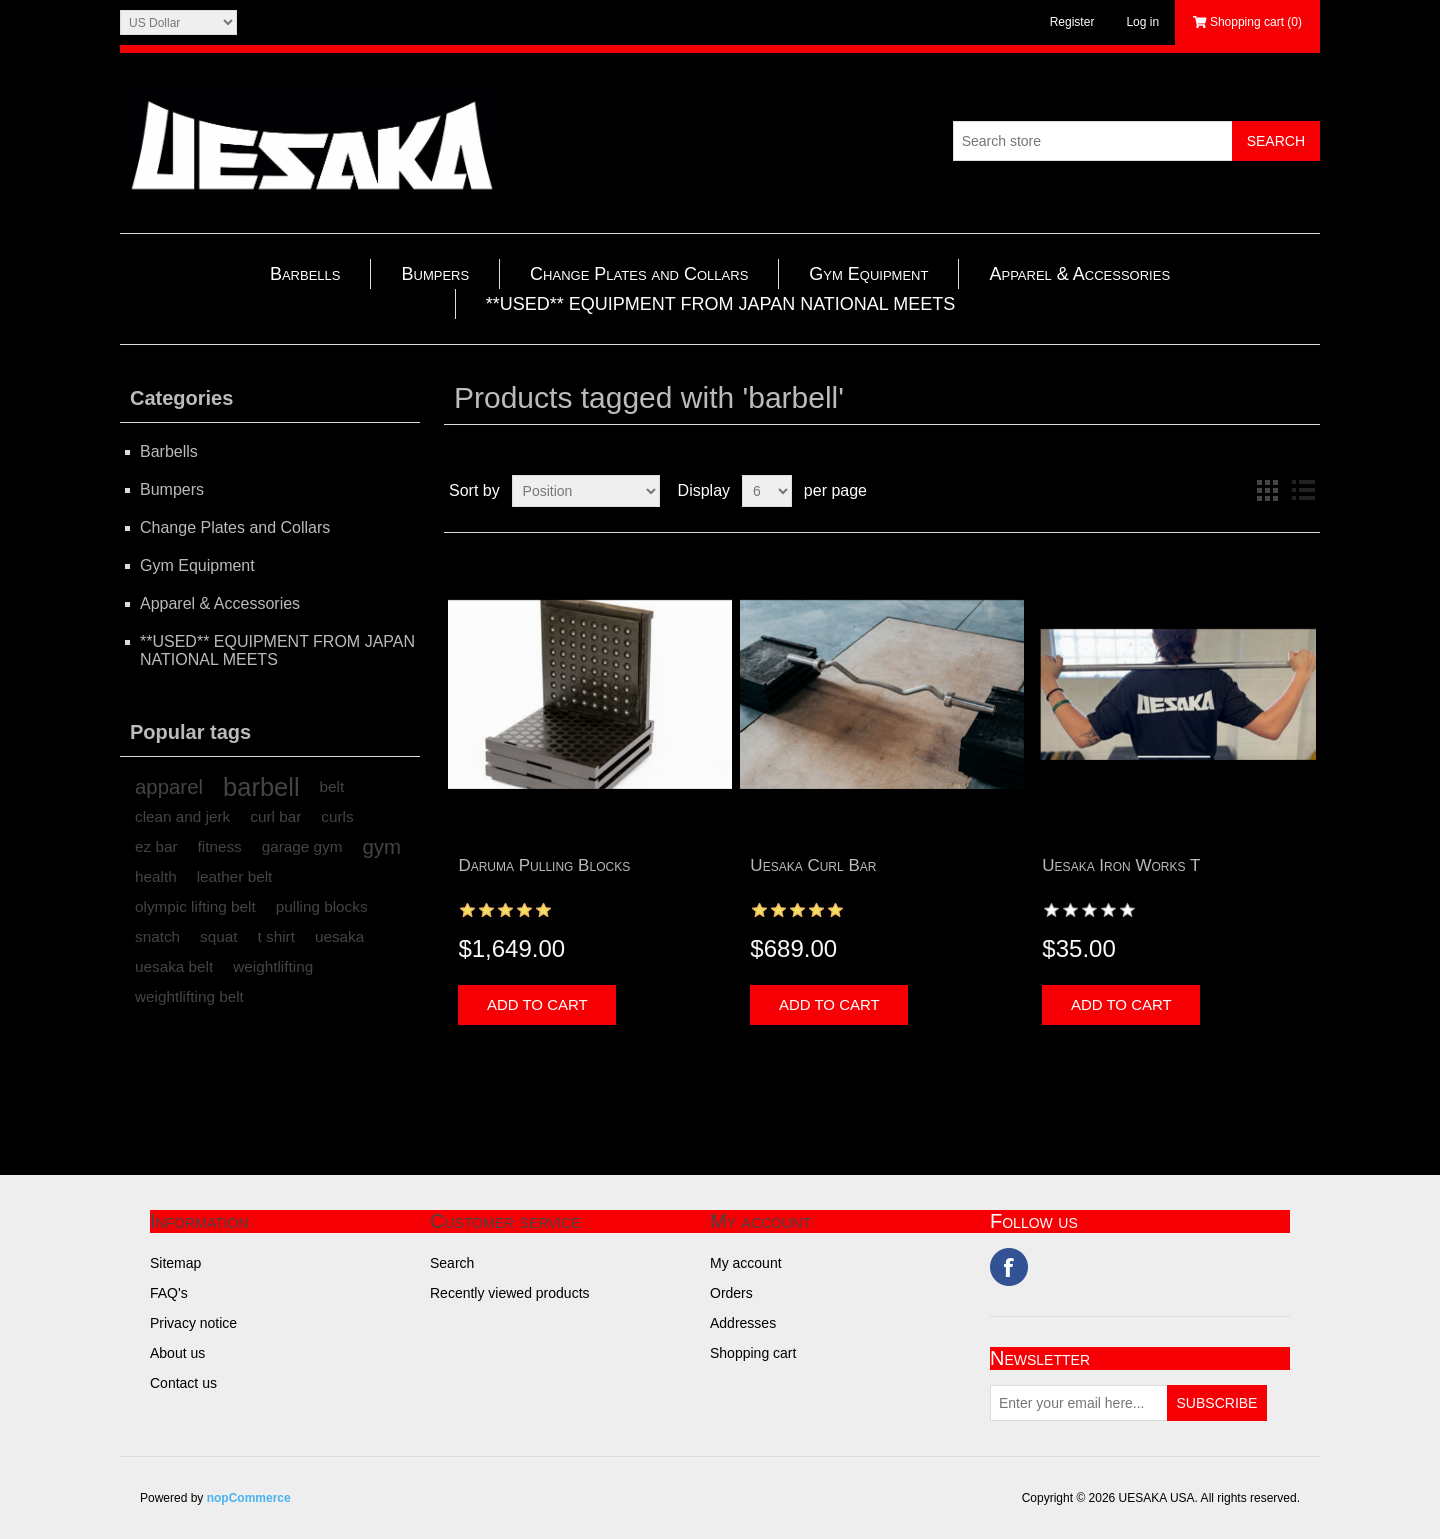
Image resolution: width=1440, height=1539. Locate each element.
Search (452, 1263)
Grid (1267, 491)
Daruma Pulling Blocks (544, 865)
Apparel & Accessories (1079, 274)
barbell (261, 787)
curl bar (275, 816)
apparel (169, 787)
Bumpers (435, 274)
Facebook (1009, 1267)
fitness (220, 846)
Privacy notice (193, 1323)
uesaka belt (174, 966)
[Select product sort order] (586, 491)
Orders (731, 1293)
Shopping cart (753, 1353)
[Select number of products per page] (767, 491)
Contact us (183, 1383)
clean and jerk (182, 816)
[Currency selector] (178, 22)
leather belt (235, 876)
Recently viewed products (510, 1293)
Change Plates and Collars (639, 274)
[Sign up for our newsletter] (1079, 1403)
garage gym (302, 846)
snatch (157, 936)
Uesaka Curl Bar (813, 865)
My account (746, 1263)
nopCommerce (249, 1498)
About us (177, 1353)
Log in (1142, 22)
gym (382, 847)
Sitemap (175, 1263)
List (1303, 491)
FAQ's (169, 1293)
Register (1072, 22)
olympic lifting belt (195, 906)
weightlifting (273, 966)
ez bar (156, 846)
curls (337, 816)
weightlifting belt (189, 996)
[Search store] (1093, 141)
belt (332, 786)
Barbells (305, 274)
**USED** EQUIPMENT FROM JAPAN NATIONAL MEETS (720, 304)
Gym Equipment (868, 274)
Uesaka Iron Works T (1121, 865)
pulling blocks (322, 906)
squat (218, 936)
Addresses (743, 1323)
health (156, 876)
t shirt (276, 936)
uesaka (339, 936)
